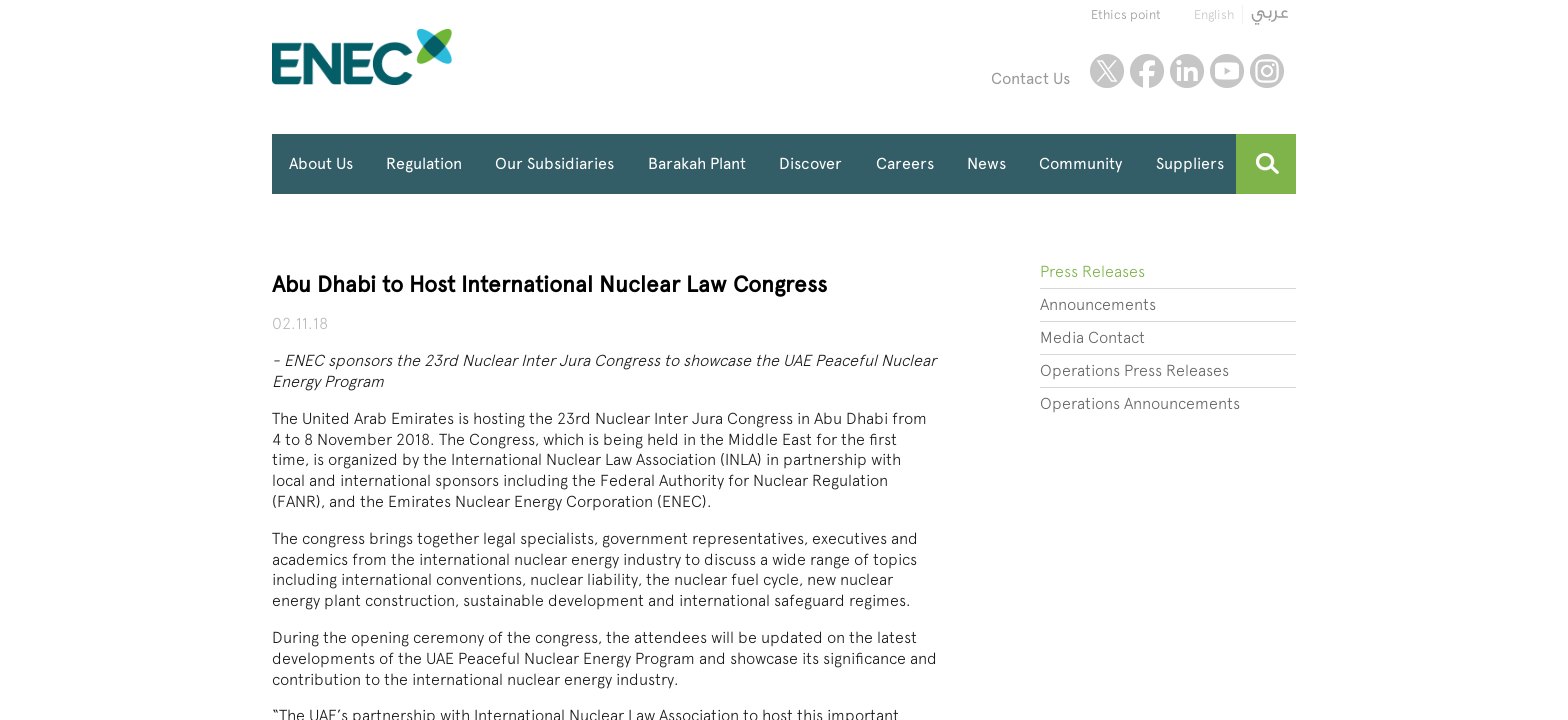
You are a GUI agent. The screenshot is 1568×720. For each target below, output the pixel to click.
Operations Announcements (1140, 403)
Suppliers (1190, 163)
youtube (1227, 71)
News (986, 163)
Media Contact (1092, 337)
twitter (1107, 71)
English (1214, 14)
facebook (1147, 71)
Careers (905, 163)
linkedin (1187, 71)
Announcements (1098, 304)
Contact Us (1030, 78)
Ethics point (1126, 14)
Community (1080, 163)
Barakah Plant (697, 163)
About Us (321, 163)
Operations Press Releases (1134, 370)
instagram (1267, 71)
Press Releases (1092, 271)
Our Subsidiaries (554, 163)
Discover (810, 163)
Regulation (424, 163)
